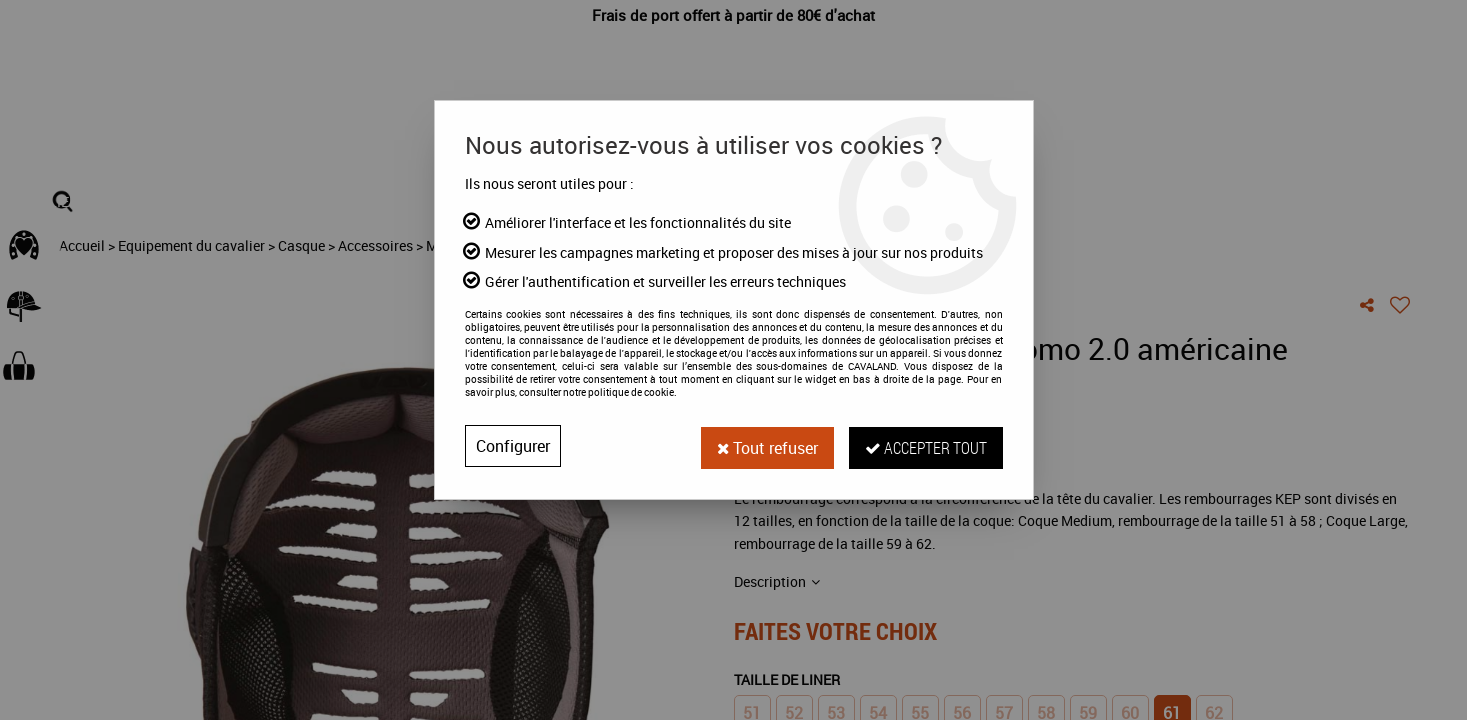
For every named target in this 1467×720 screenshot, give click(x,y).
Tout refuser (767, 446)
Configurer (513, 446)
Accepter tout (926, 445)
